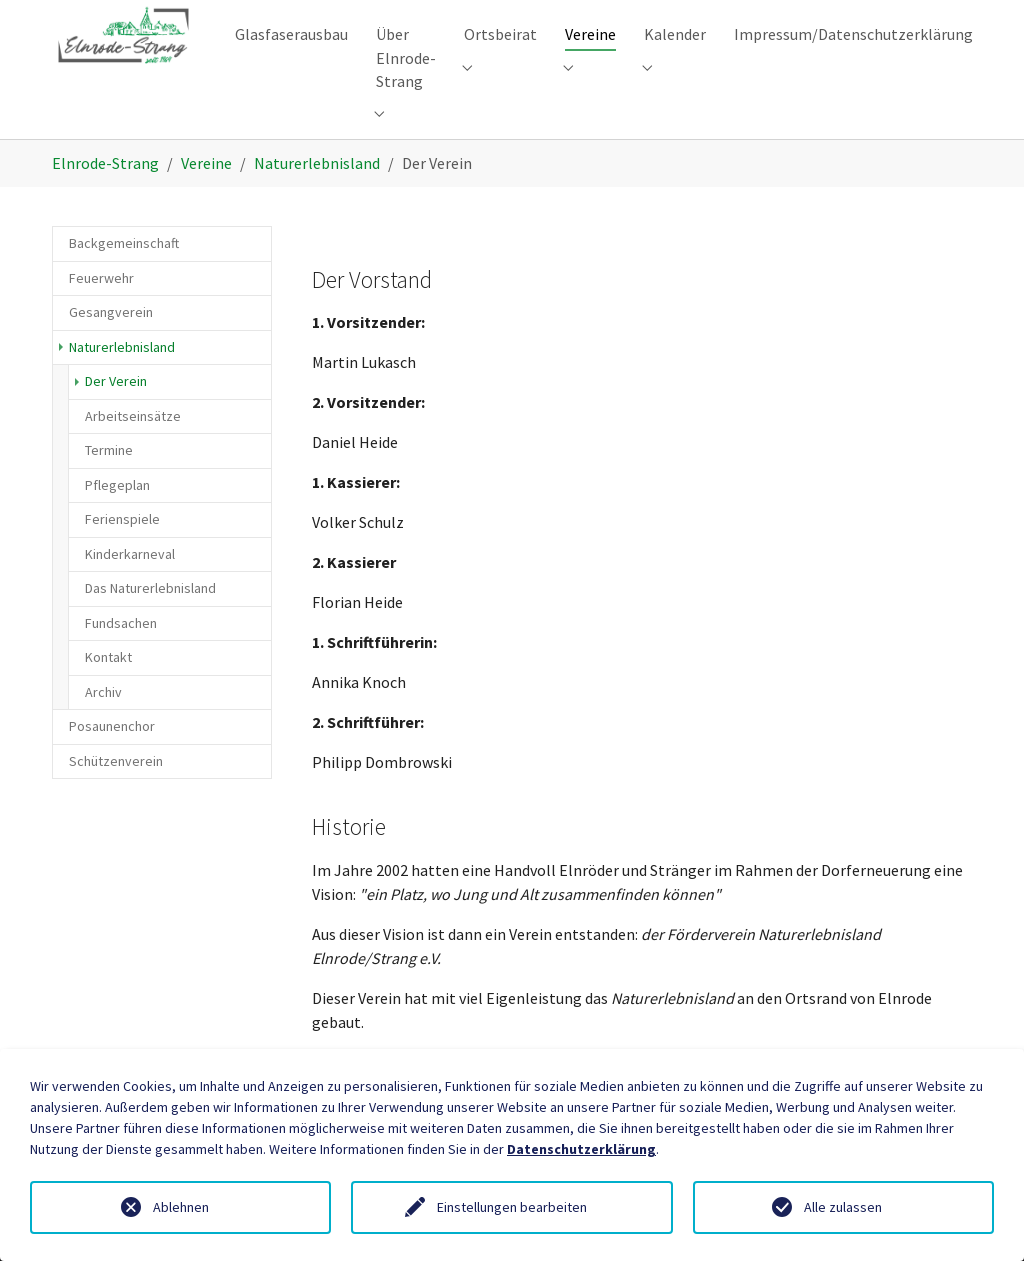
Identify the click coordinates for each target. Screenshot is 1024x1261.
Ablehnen (181, 1207)
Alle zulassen (843, 1207)
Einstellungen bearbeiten (512, 1207)
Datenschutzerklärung (581, 1149)
